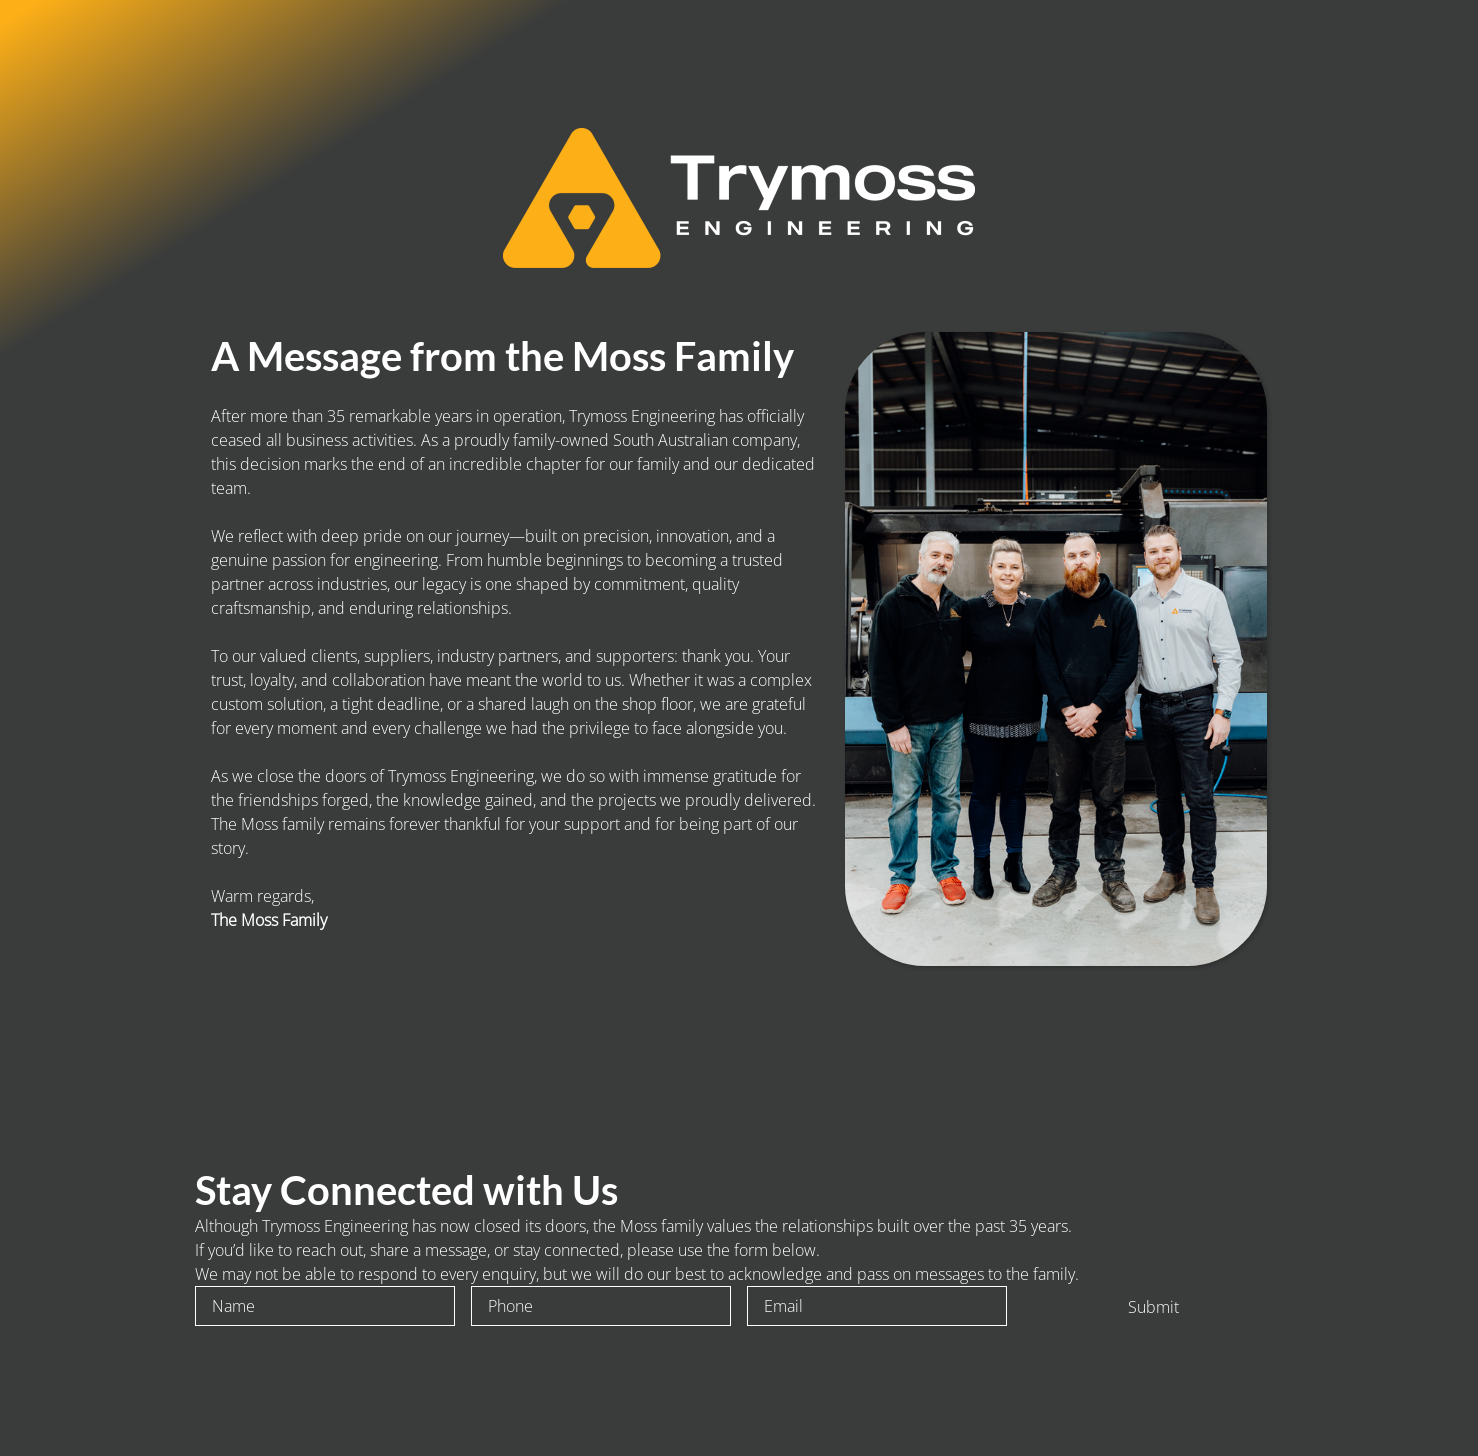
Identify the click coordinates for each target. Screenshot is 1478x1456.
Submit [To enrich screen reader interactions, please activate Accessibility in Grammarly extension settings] (1153, 1307)
